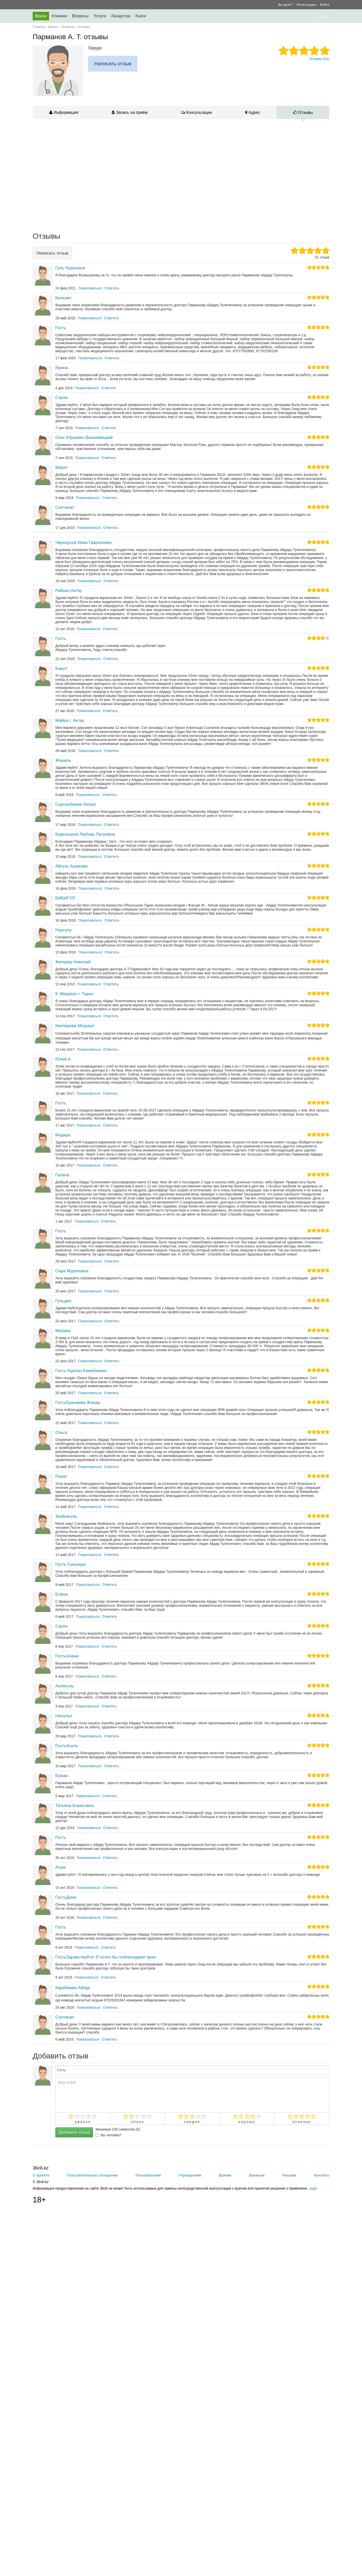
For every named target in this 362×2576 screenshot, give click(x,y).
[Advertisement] (181, 175)
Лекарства (120, 16)
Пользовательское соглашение (92, 2175)
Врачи (41, 16)
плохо (137, 2122)
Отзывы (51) (319, 59)
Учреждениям (189, 2175)
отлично (301, 2122)
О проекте (41, 2175)
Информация (63, 112)
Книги (140, 16)
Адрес (252, 112)
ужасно (83, 2122)
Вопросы (80, 16)
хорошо (246, 2122)
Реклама (289, 2175)
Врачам (225, 2175)
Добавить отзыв (74, 2132)
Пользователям (148, 2175)
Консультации (196, 112)
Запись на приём (130, 112)
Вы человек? (108, 2135)
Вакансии (256, 2175)
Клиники (59, 16)
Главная (39, 27)
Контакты (321, 2175)
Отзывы (303, 112)
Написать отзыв (112, 63)
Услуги (100, 16)
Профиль (68, 27)
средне (192, 2122)
